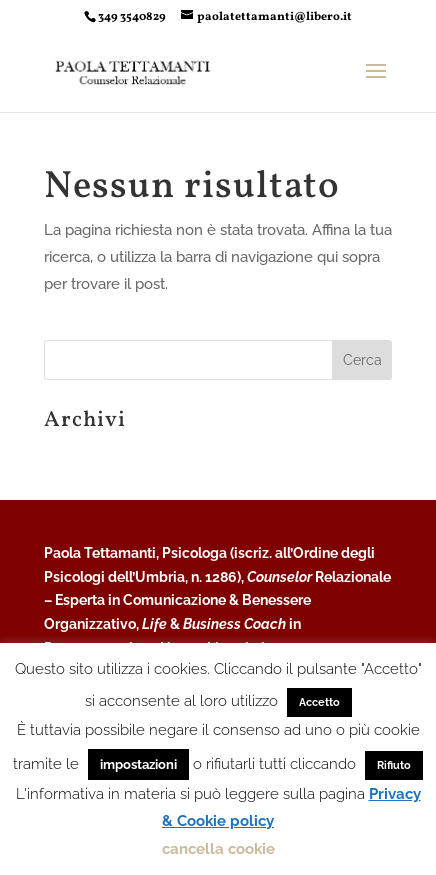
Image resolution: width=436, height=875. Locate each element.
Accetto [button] (319, 702)
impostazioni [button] (138, 764)
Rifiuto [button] (394, 765)
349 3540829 (132, 17)
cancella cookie (218, 849)
